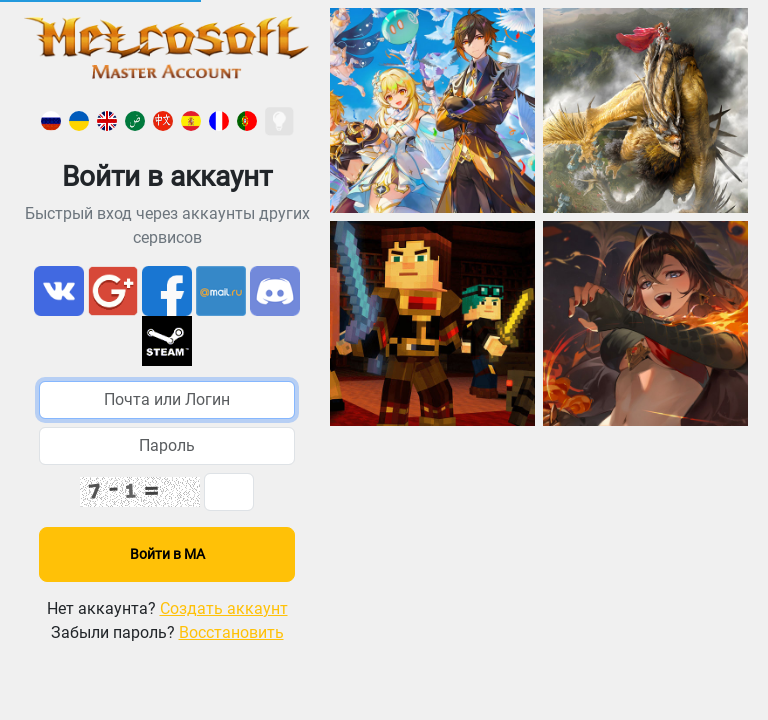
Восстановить (231, 632)
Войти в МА (167, 554)
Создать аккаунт (224, 608)
